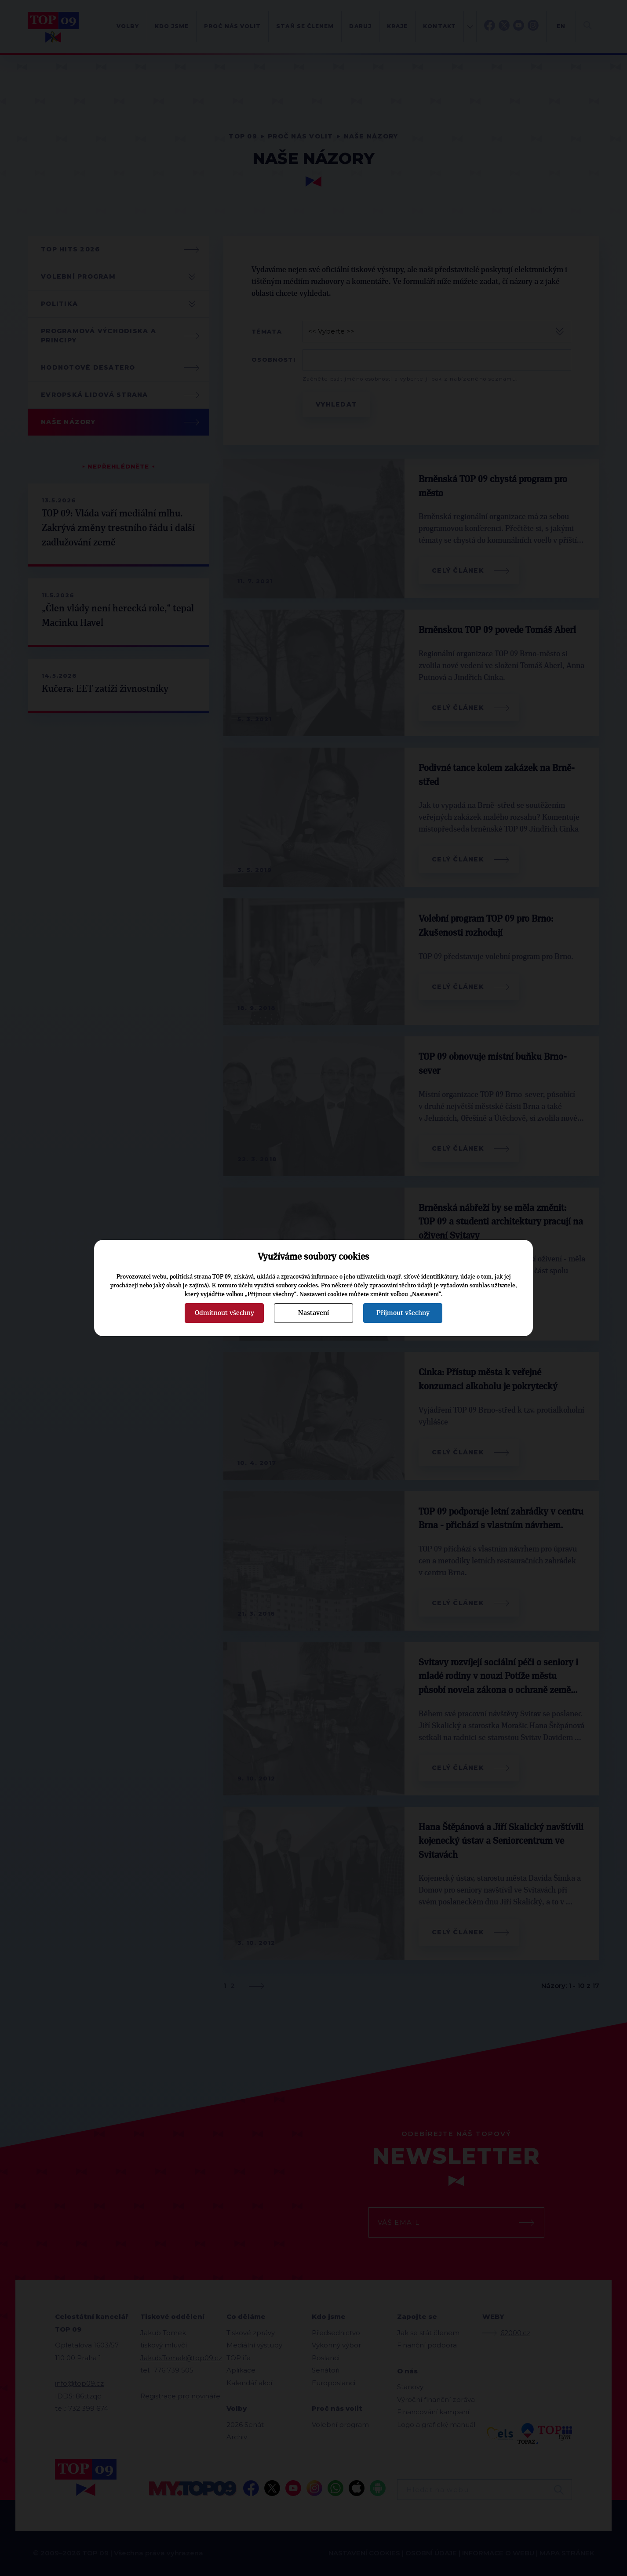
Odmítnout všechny (224, 1312)
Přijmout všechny (403, 1312)
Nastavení (313, 1312)
